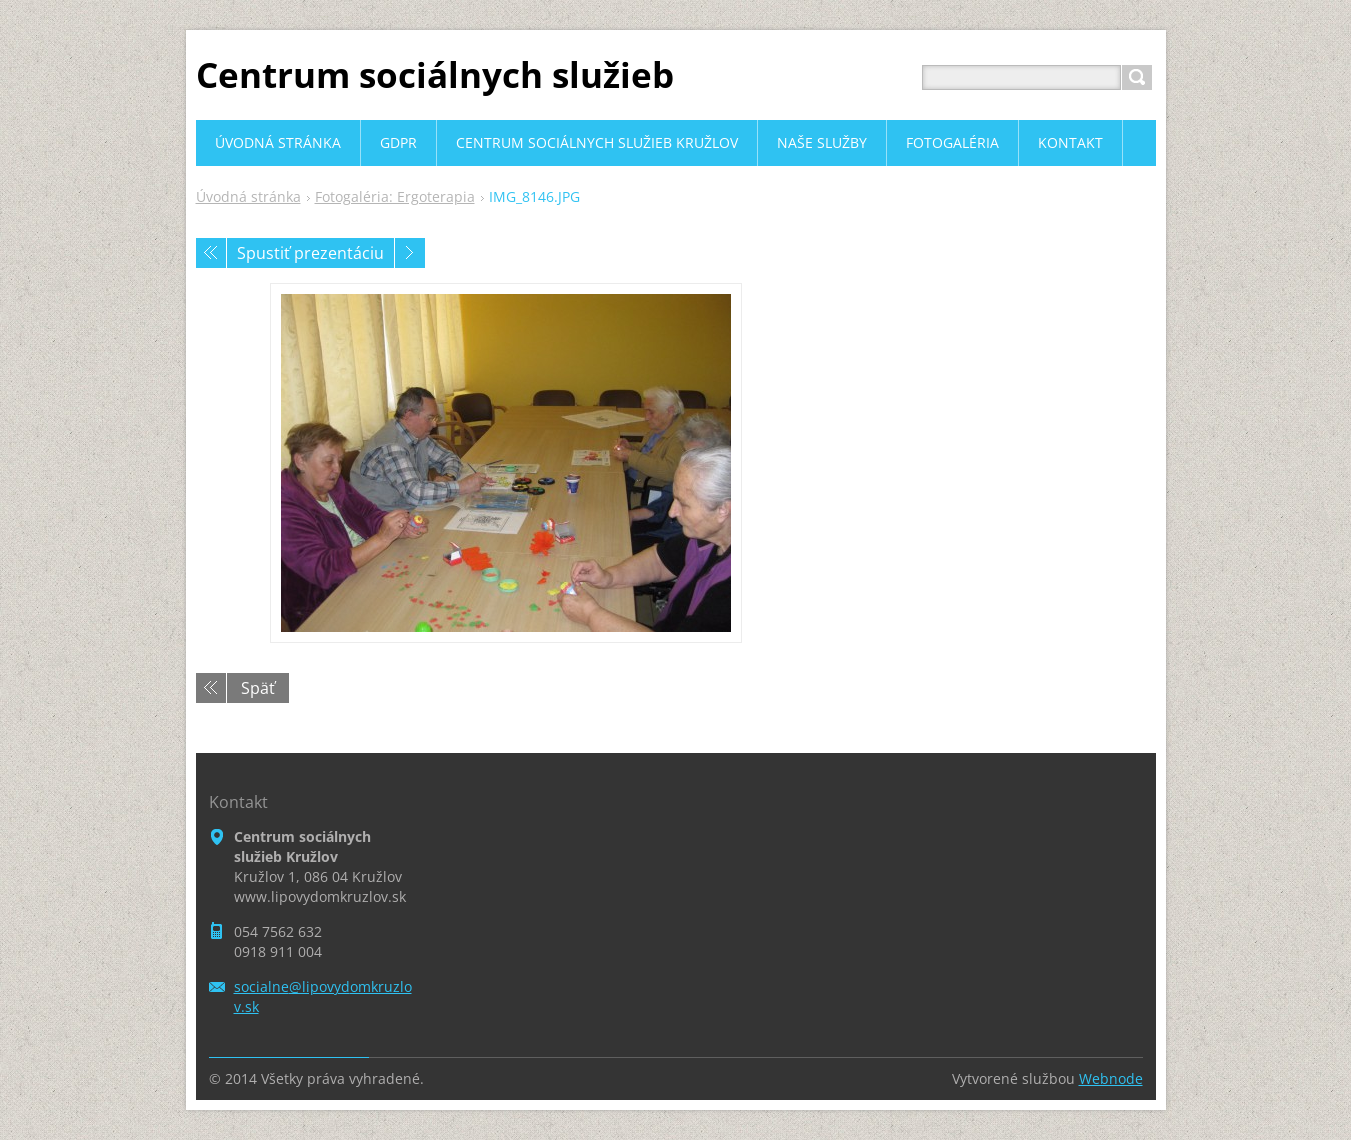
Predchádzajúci (211, 253)
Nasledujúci (410, 253)
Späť (258, 688)
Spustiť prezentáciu (310, 253)
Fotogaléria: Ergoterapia (395, 196)
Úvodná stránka (248, 196)
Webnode (1111, 1078)
